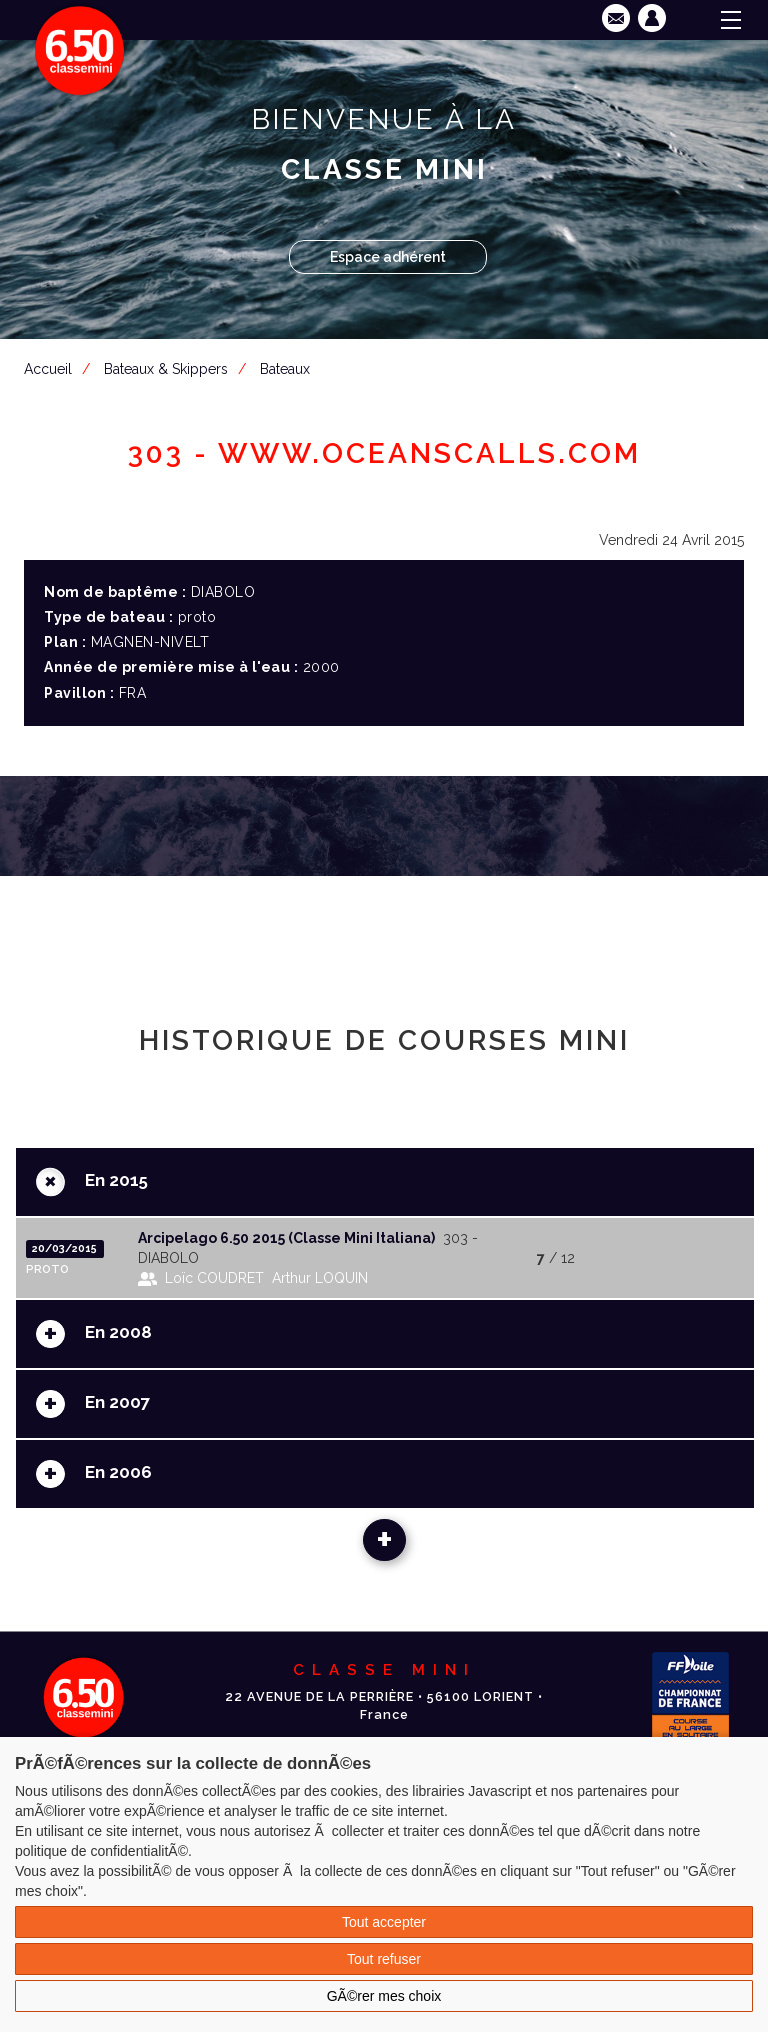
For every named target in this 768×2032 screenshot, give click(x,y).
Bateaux (285, 369)
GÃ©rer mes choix (384, 1996)
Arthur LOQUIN (320, 1278)
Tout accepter (384, 1922)
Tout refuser (384, 1959)
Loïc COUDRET (214, 1278)
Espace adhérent (388, 257)
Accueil (48, 369)
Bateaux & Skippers (166, 369)
